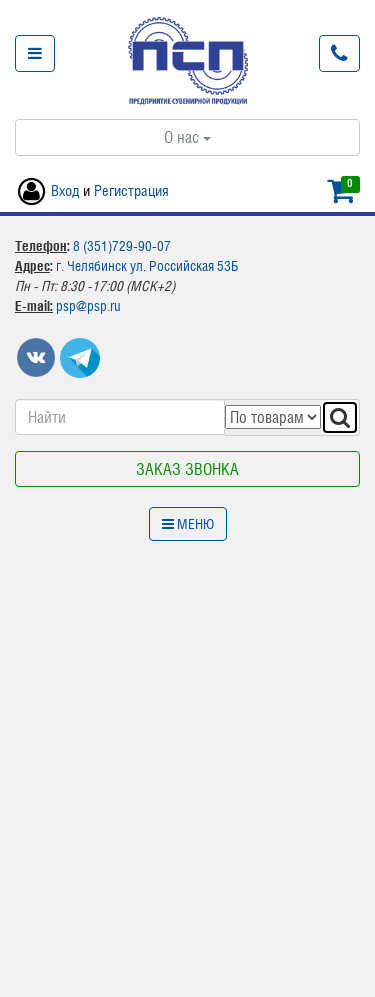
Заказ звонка (187, 469)
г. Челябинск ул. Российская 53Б (147, 266)
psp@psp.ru (88, 306)
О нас (187, 137)
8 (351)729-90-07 (122, 246)
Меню (188, 524)
